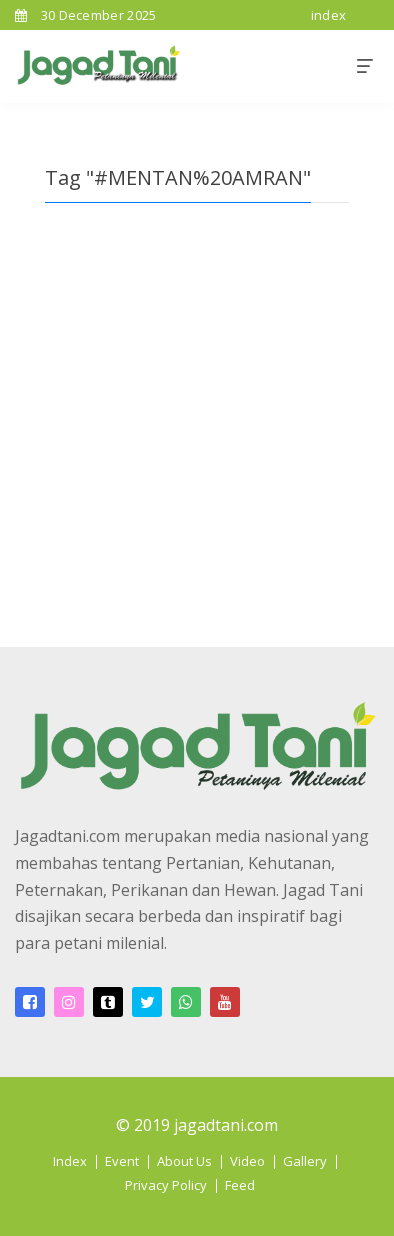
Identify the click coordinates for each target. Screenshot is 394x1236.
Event (122, 1161)
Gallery (305, 1161)
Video (247, 1161)
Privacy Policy (166, 1185)
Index (70, 1161)
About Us (184, 1161)
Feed (240, 1185)
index (329, 15)
